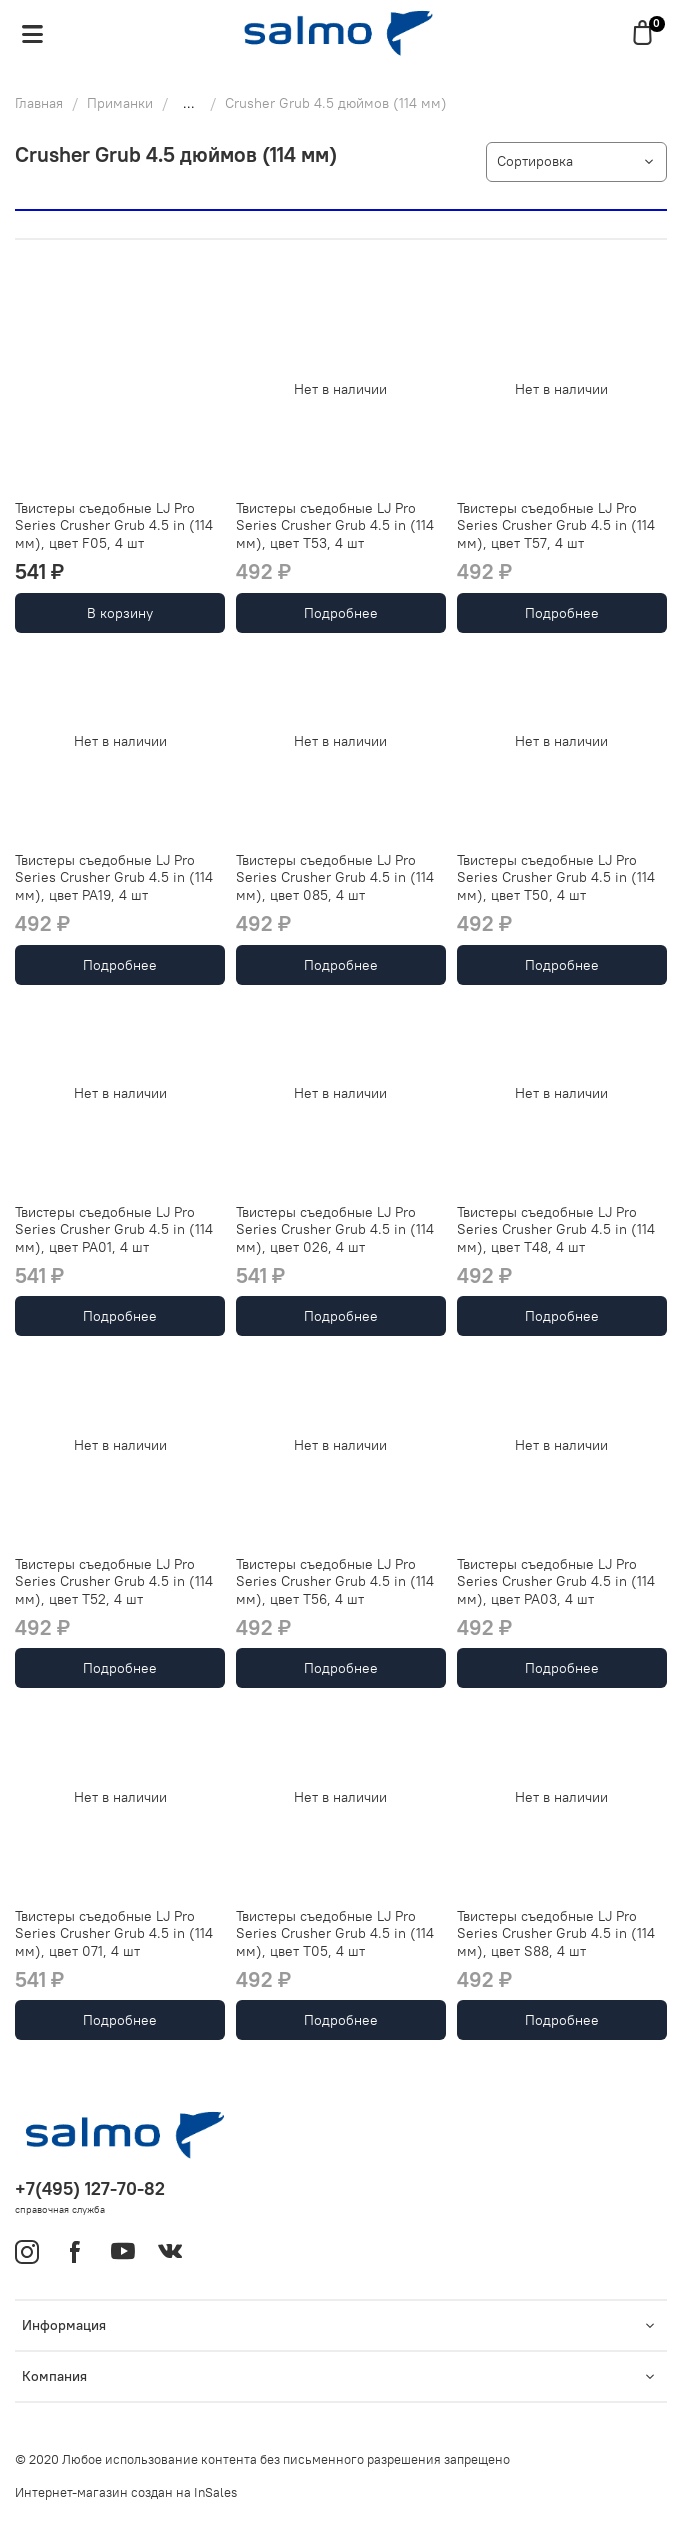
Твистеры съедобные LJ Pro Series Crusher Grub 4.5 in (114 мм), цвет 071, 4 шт (114, 1933)
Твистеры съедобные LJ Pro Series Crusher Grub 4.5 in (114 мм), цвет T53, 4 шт (335, 525)
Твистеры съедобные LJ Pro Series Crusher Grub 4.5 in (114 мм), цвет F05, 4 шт (114, 525)
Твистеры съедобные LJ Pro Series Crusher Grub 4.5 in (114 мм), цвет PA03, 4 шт (556, 1581)
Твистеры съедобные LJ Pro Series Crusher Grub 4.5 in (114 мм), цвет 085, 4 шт (335, 877)
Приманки (120, 103)
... (189, 103)
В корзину (120, 613)
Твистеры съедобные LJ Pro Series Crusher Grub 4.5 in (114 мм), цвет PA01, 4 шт (114, 1229)
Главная (39, 103)
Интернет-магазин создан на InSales (126, 2492)
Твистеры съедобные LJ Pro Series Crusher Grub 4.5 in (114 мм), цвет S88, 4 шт (556, 1933)
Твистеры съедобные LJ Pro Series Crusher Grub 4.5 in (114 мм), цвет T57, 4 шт (556, 525)
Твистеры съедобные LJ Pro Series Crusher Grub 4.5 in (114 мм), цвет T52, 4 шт (114, 1581)
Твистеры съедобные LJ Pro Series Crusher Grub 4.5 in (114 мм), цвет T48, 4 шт (556, 1229)
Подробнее (341, 613)
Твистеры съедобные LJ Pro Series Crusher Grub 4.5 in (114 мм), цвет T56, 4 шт (335, 1581)
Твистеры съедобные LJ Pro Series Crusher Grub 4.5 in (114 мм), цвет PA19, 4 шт (114, 877)
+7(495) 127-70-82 (90, 2188)
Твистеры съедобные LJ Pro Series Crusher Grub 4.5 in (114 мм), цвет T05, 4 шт (335, 1933)
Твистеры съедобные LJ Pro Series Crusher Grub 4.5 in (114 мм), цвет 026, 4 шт (335, 1229)
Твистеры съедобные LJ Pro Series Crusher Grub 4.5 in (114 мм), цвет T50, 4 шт (556, 877)
